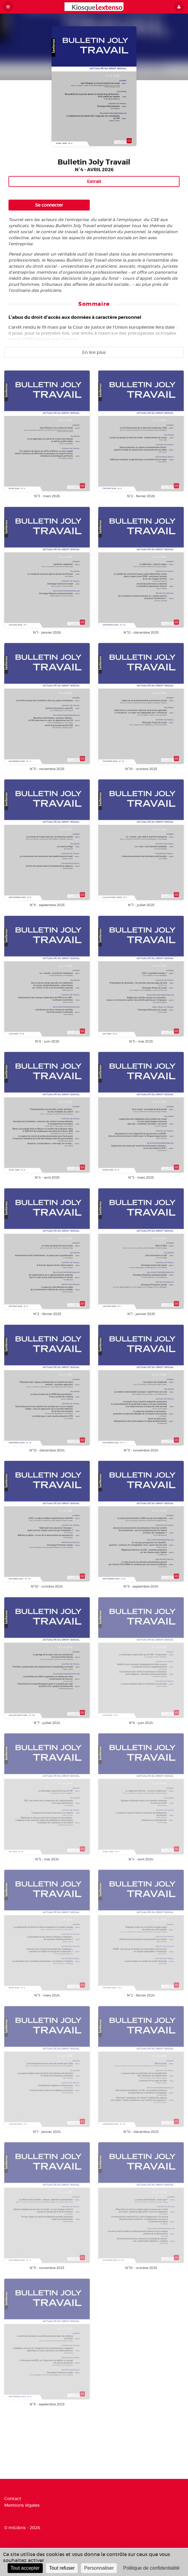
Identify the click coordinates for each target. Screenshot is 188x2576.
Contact (12, 2498)
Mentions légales (22, 2505)
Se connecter (49, 205)
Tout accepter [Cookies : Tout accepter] (25, 2568)
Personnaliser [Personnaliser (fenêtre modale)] (99, 2568)
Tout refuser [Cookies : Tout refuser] (62, 2568)
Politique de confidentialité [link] (151, 2568)
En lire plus (94, 352)
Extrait (94, 181)
